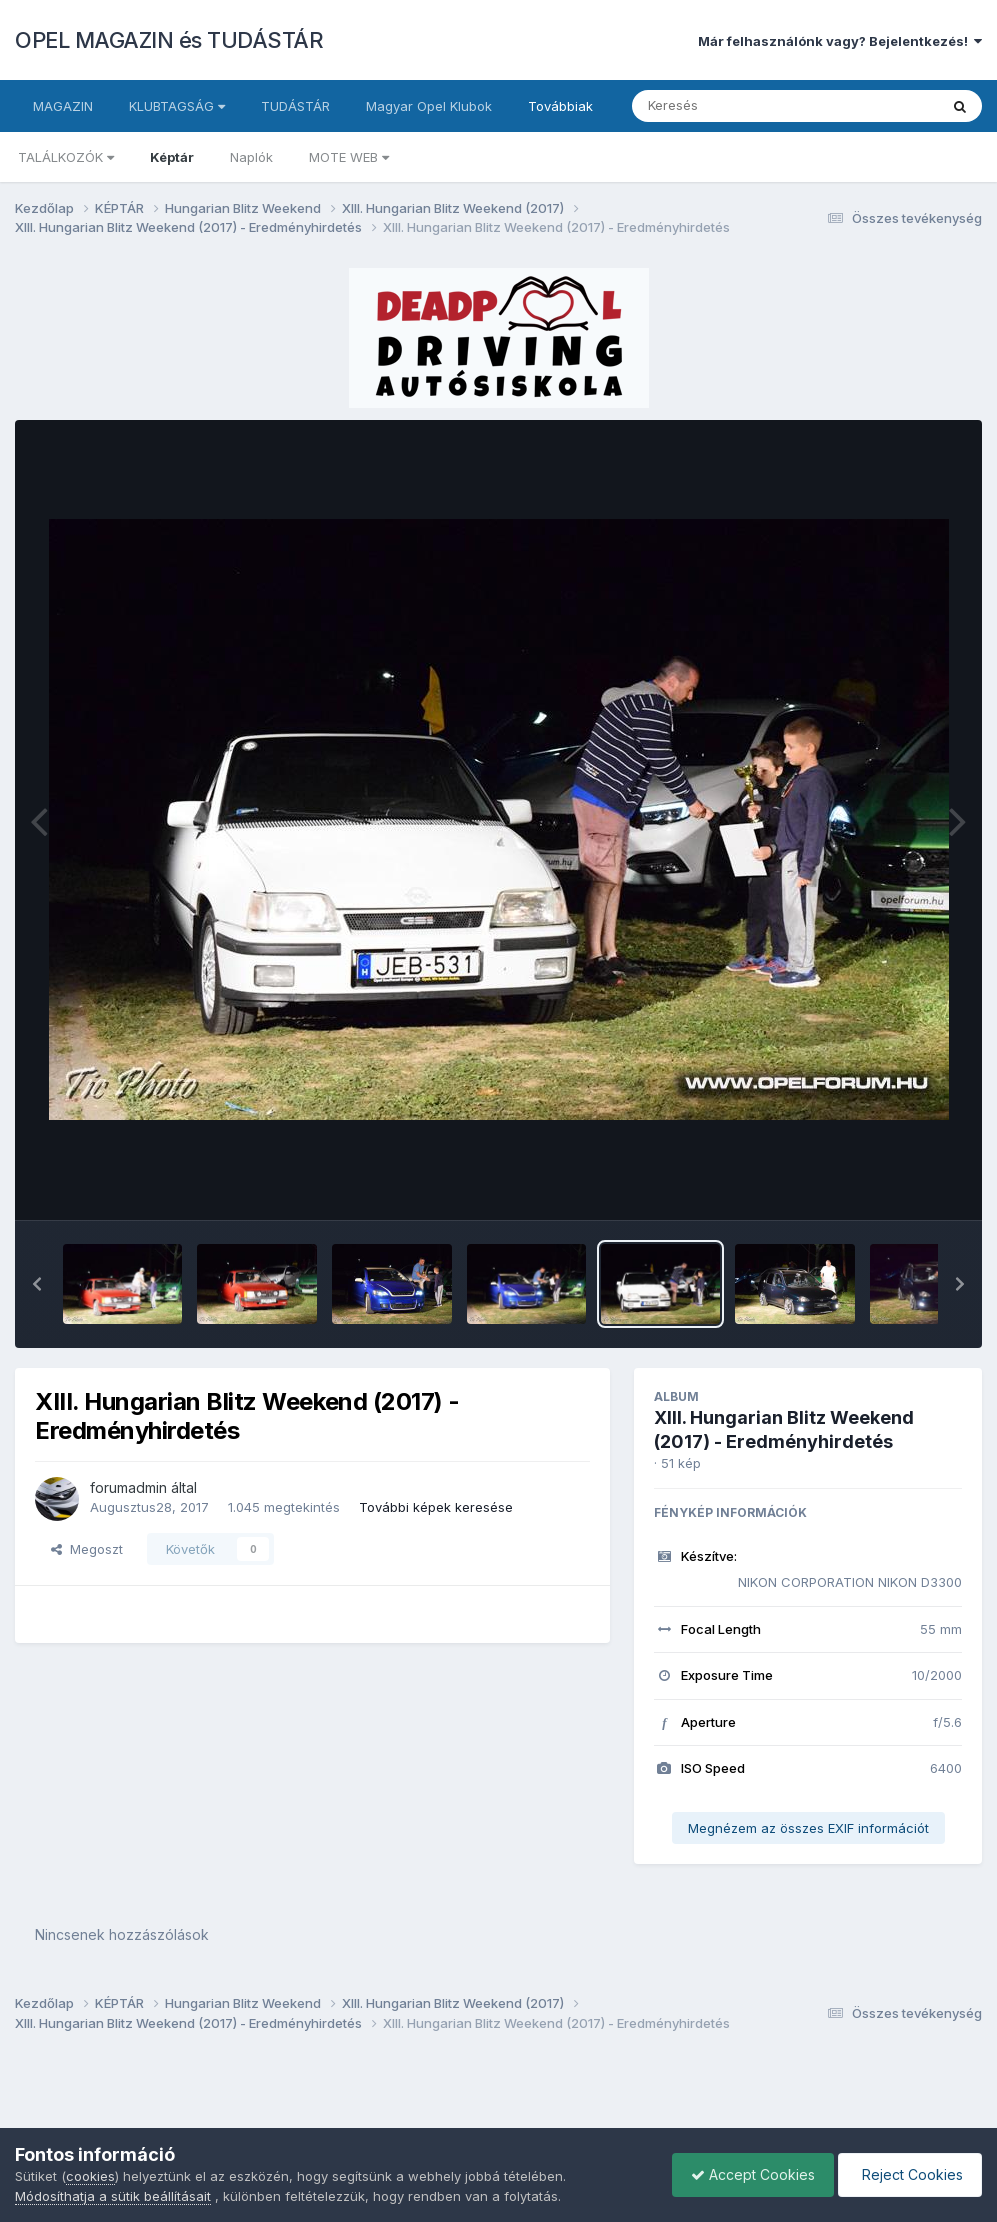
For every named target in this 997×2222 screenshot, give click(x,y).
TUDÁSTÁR (295, 106)
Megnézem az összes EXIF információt (808, 1828)
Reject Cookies (908, 2174)
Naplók (251, 157)
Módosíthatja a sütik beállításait (113, 2196)
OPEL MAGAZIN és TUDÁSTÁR (169, 40)
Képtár (172, 157)
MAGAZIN (63, 106)
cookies (90, 2176)
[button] (37, 1284)
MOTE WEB (349, 157)
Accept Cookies (748, 2174)
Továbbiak (560, 106)
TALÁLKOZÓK (66, 157)
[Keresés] (730, 106)
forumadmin (128, 1487)
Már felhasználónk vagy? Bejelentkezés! (840, 41)
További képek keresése (436, 1507)
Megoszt (87, 1549)
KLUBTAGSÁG (177, 106)
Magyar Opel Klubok (429, 106)
